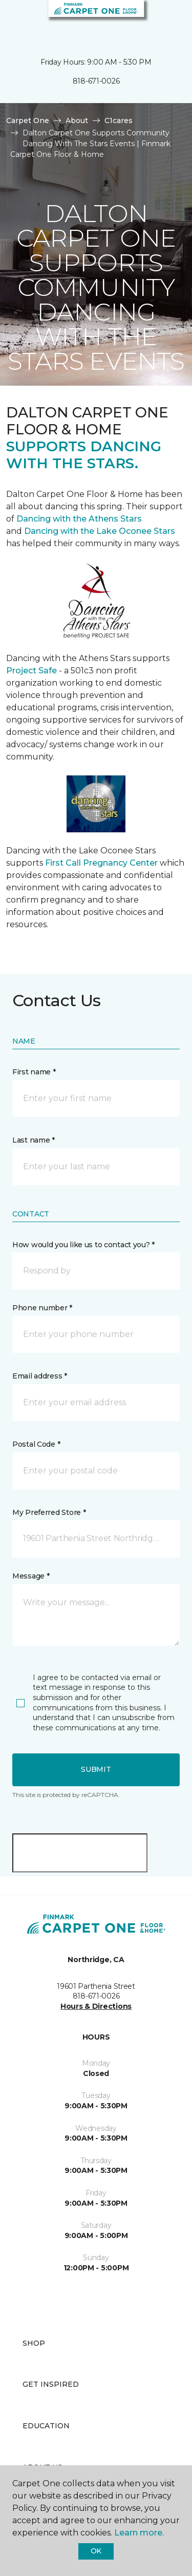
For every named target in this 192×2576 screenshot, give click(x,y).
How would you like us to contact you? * (83, 1244)
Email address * (39, 1376)
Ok (96, 2550)
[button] (153, 20)
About (77, 120)
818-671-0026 (96, 81)
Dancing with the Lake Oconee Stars (99, 531)
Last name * (33, 1140)
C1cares (118, 120)
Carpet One (27, 120)
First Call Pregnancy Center (102, 863)
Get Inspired (51, 2384)
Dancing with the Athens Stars (78, 519)
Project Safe (31, 670)
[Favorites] (165, 20)
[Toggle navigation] (15, 20)
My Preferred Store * (49, 1512)
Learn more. (139, 2533)
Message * (30, 1576)
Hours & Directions (96, 2006)
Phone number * (42, 1307)
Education (46, 2425)
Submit (96, 1769)
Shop (34, 2343)
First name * (34, 1071)
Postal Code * (36, 1444)
